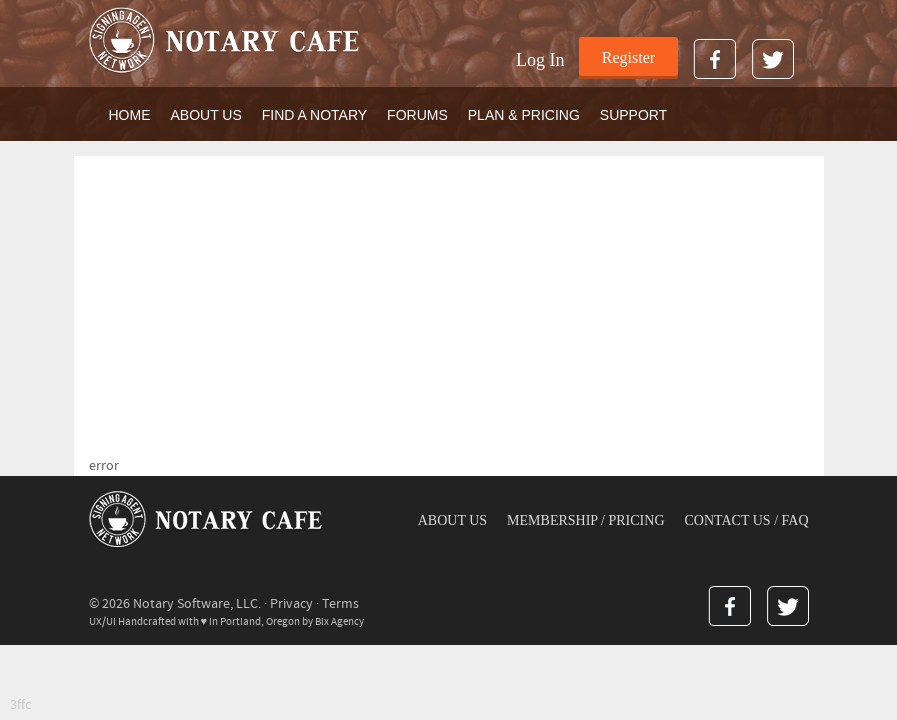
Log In (540, 60)
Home (130, 115)
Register (628, 57)
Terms (340, 604)
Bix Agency (339, 621)
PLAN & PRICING (524, 115)
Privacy (291, 604)
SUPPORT (633, 115)
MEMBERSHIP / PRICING (585, 520)
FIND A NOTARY (314, 115)
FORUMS (417, 115)
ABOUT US (206, 115)
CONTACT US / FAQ (747, 520)
